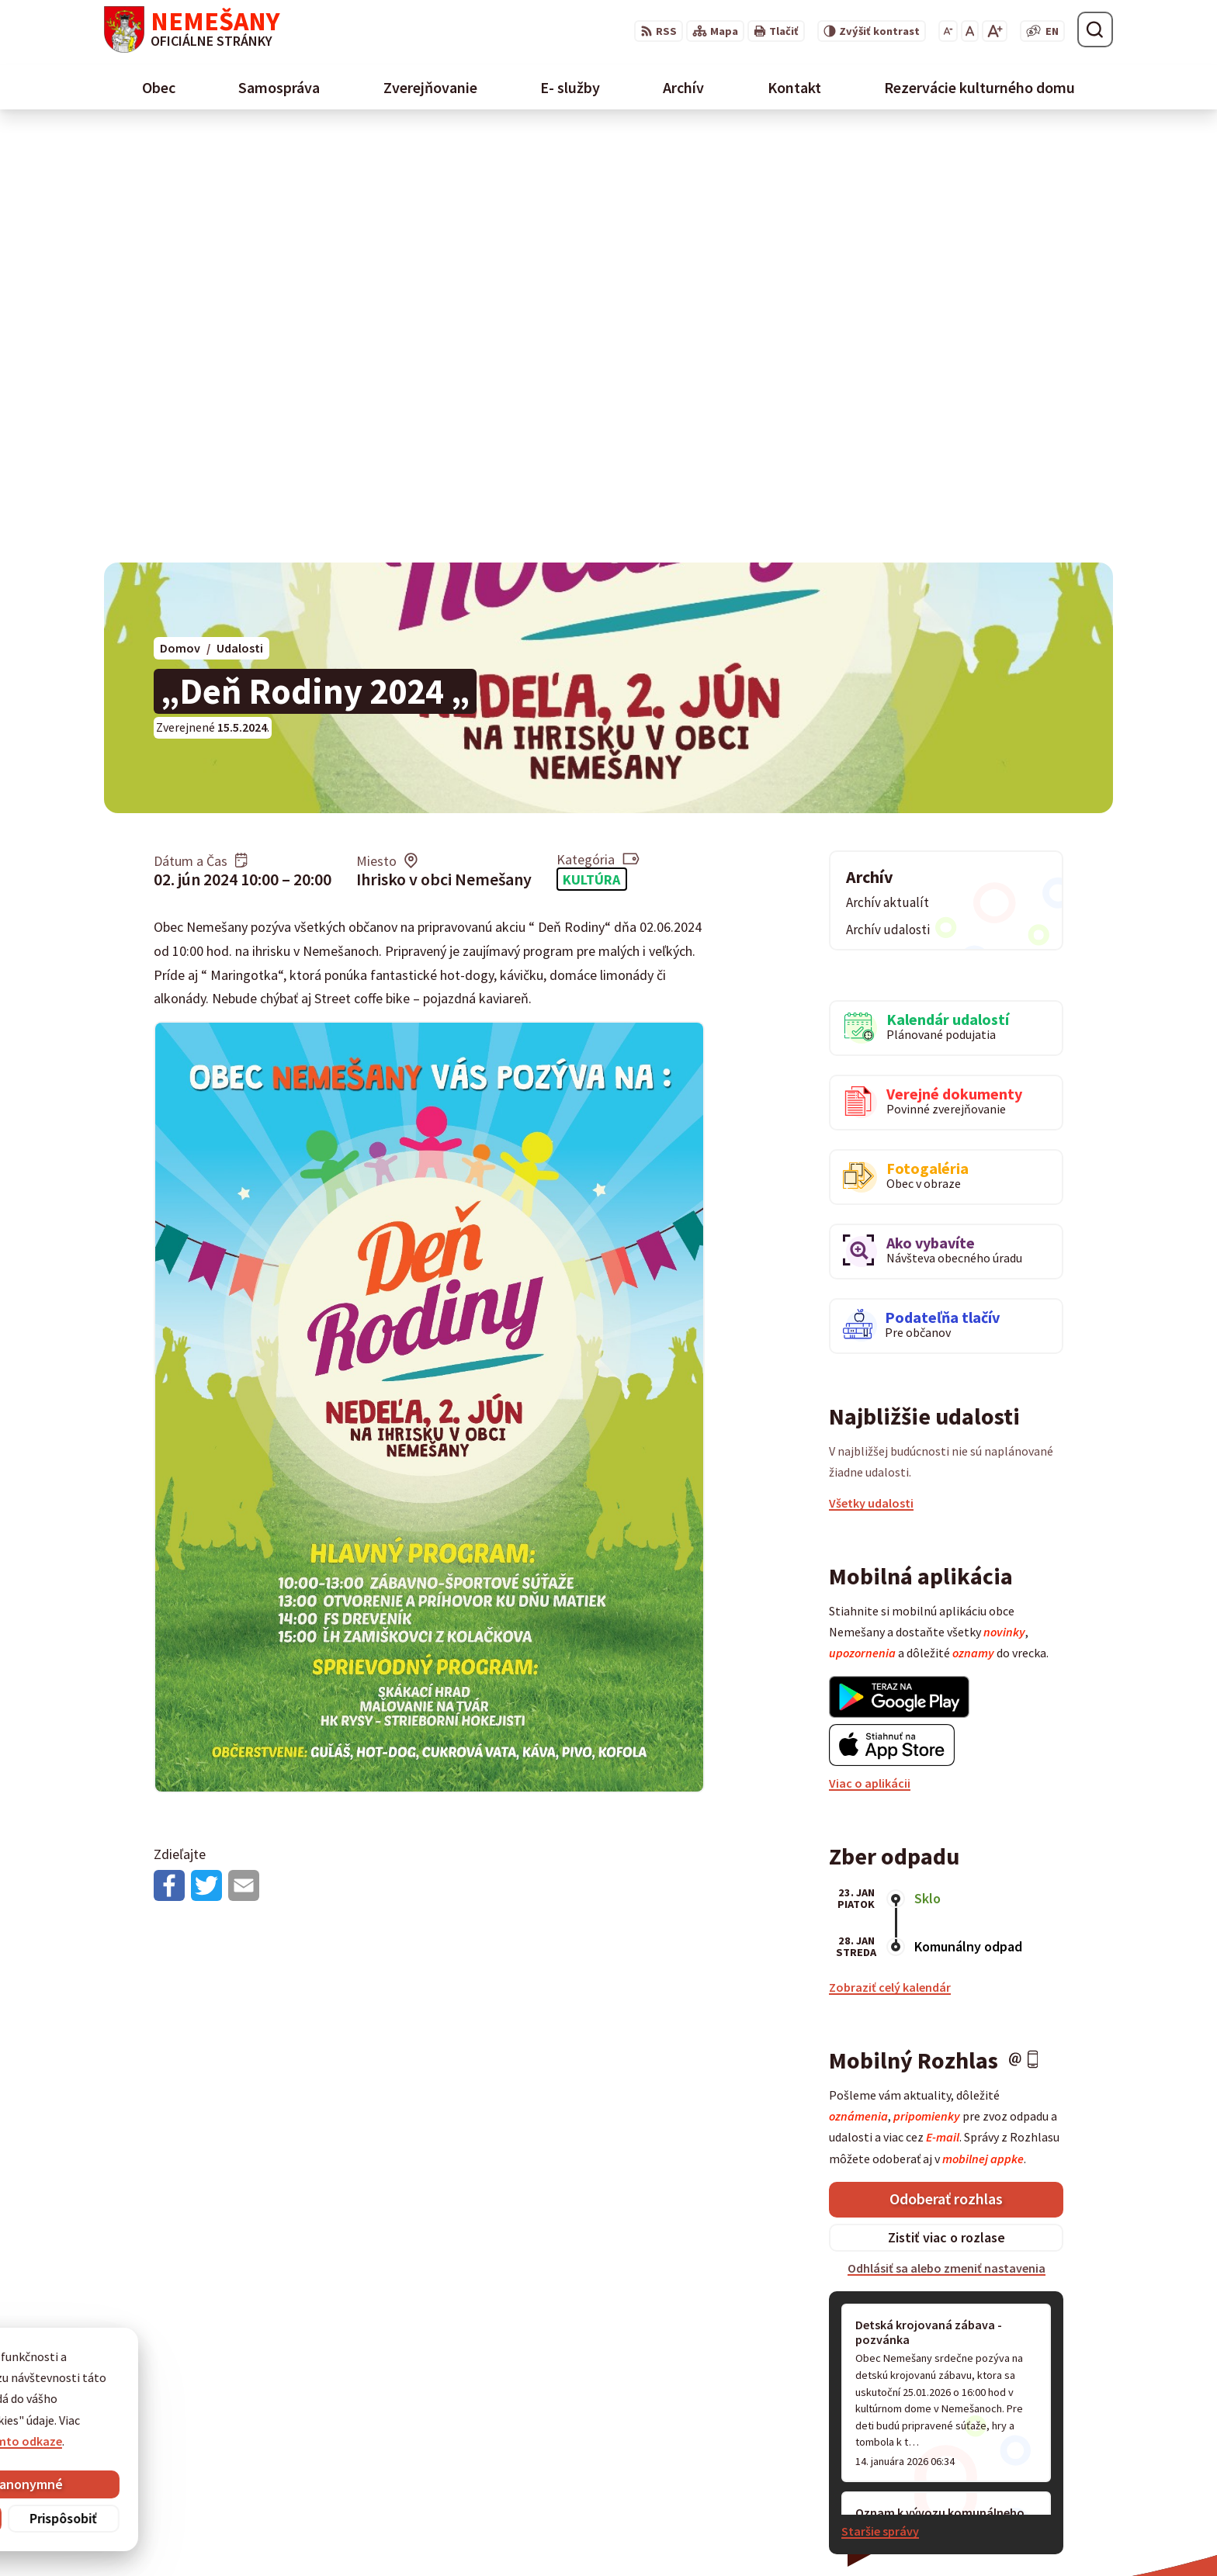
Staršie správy (880, 2102)
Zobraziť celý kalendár (890, 1559)
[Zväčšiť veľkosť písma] (994, 31)
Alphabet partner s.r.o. (306, 2534)
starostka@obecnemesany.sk (901, 2445)
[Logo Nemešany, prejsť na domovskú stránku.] (192, 29)
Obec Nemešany (510, 2534)
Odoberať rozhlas (946, 1770)
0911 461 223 (853, 2426)
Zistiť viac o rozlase (946, 1809)
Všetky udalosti (871, 1074)
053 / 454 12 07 (858, 2407)
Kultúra (591, 450)
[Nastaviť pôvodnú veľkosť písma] (970, 31)
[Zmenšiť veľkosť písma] (948, 31)
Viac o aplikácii (869, 1354)
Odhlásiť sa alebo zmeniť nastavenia (946, 1839)
